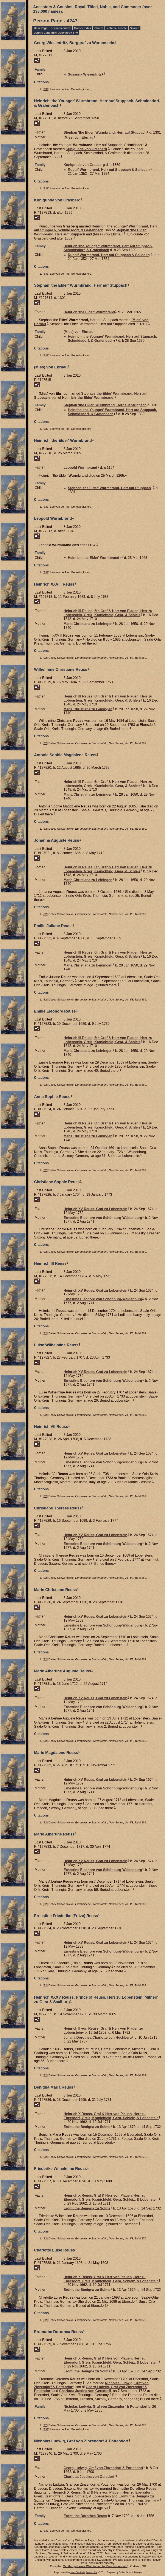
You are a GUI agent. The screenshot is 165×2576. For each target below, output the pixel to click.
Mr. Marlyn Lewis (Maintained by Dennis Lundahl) (95, 2566)
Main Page (40, 28)
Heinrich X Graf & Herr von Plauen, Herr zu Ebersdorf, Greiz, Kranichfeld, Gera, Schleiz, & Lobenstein (111, 2116)
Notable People (116, 28)
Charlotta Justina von (85, 2391)
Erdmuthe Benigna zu (87, 2127)
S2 (45, 657)
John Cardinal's (77, 2572)
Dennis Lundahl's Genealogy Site (56, 32)
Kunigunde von (86, 149)
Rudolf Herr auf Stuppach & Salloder (108, 170)
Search (134, 28)
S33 (46, 89)
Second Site (91, 2572)
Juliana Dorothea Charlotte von (98, 2037)
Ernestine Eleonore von (103, 1217)
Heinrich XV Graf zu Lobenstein (95, 1209)
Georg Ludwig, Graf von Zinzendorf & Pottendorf (103, 2468)
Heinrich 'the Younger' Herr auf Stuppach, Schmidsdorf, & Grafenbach (95, 228)
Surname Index (61, 28)
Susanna (84, 74)
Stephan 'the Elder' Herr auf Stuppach (105, 132)
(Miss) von (78, 137)
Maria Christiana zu (88, 624)
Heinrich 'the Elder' (89, 312)
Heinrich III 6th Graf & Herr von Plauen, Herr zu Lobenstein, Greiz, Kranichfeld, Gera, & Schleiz (108, 613)
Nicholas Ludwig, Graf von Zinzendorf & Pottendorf (105, 2406)
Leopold (80, 467)
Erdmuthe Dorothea (134, 2488)
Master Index (82, 28)
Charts (98, 28)
